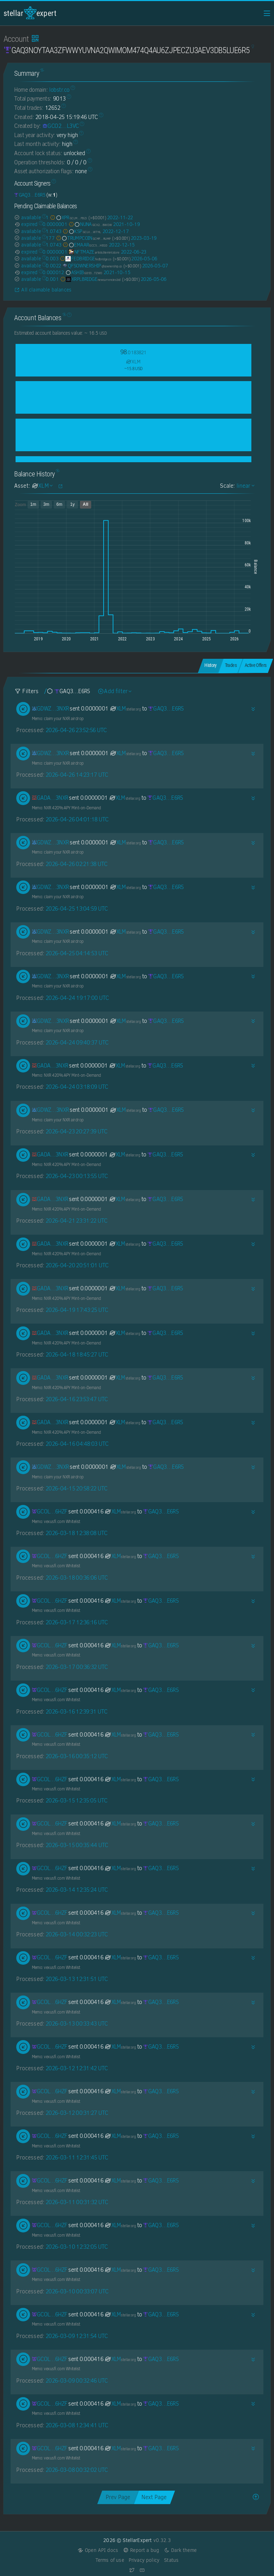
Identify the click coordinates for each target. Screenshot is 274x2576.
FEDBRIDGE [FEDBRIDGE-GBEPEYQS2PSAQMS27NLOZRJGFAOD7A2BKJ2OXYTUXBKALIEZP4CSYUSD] (85, 258)
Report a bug (141, 2550)
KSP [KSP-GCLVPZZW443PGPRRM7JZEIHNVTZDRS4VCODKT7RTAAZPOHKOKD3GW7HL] (82, 231)
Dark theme (180, 2550)
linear (245, 485)
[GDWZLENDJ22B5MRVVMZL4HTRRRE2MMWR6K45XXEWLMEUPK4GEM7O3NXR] (50, 708)
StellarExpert (30, 13)
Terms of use (109, 2560)
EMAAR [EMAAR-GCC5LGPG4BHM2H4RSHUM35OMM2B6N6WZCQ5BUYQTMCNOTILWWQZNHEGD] (85, 245)
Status (171, 2560)
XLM (125, 708)
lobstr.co (59, 90)
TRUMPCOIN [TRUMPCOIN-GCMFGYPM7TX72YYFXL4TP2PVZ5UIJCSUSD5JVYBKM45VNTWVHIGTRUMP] (83, 238)
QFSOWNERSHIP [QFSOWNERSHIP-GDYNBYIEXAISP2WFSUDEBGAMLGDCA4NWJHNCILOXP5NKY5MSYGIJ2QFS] (92, 265)
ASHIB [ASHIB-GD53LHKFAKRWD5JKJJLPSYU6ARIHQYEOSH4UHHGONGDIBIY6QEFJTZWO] (83, 272)
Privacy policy (144, 2560)
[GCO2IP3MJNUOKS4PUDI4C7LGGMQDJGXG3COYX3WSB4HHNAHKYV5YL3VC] (60, 126)
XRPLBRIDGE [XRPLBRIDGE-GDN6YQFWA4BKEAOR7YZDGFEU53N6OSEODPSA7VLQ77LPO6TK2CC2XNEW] (90, 279)
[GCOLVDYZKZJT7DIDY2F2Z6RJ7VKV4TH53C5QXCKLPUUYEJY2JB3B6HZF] (50, 1511)
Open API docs (97, 2550)
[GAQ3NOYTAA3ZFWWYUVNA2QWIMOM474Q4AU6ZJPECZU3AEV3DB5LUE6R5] (29, 195)
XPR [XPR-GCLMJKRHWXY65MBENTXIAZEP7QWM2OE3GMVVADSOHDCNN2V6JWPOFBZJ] (68, 217)
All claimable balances (42, 290)
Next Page (154, 2497)
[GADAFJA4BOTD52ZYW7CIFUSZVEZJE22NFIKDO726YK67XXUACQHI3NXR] (50, 798)
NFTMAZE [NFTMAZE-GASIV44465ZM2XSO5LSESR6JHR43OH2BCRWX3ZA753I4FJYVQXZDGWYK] (94, 252)
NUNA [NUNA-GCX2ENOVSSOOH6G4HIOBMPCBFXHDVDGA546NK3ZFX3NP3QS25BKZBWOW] (90, 224)
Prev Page (118, 2497)
